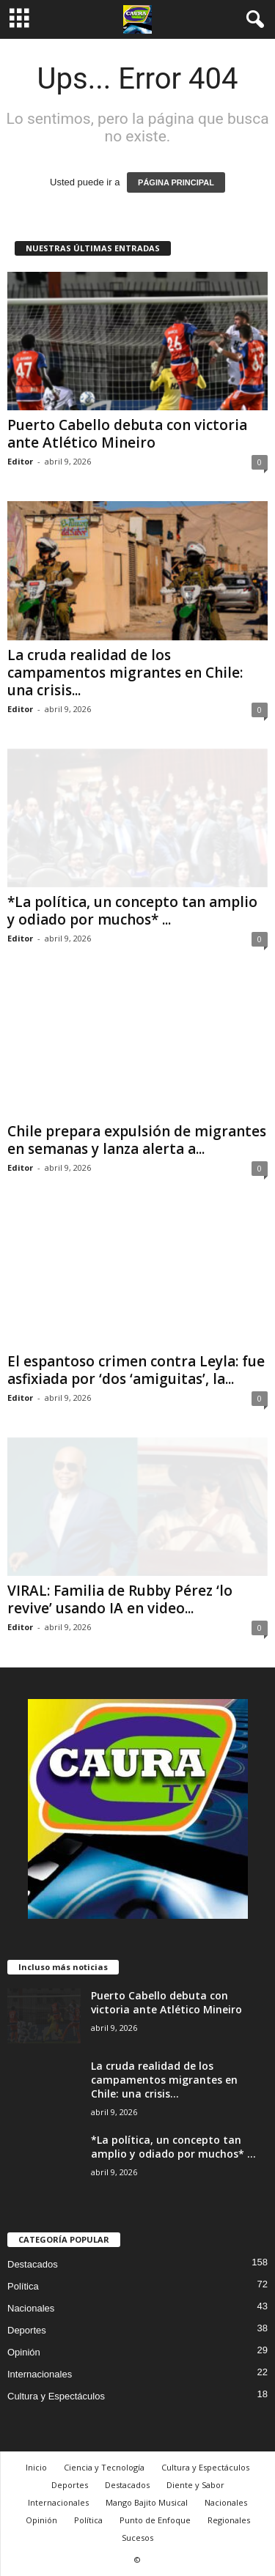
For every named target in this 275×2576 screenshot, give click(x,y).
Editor (20, 461)
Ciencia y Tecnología (104, 2467)
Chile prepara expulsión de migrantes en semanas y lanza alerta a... (136, 1140)
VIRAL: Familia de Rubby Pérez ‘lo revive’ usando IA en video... (119, 1599)
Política (23, 2286)
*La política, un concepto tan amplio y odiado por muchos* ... (132, 910)
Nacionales (30, 2308)
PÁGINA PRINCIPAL (176, 182)
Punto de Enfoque (155, 2519)
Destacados (32, 2264)
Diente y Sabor (195, 2484)
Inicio (36, 2467)
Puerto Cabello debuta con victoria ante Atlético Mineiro (127, 433)
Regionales (229, 2519)
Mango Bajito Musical (147, 2502)
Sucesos (137, 2537)
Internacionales (39, 2374)
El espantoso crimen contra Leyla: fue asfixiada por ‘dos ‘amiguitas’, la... (136, 1370)
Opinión (23, 2352)
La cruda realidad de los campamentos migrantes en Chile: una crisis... (125, 672)
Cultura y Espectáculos (56, 2396)
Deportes (26, 2330)
